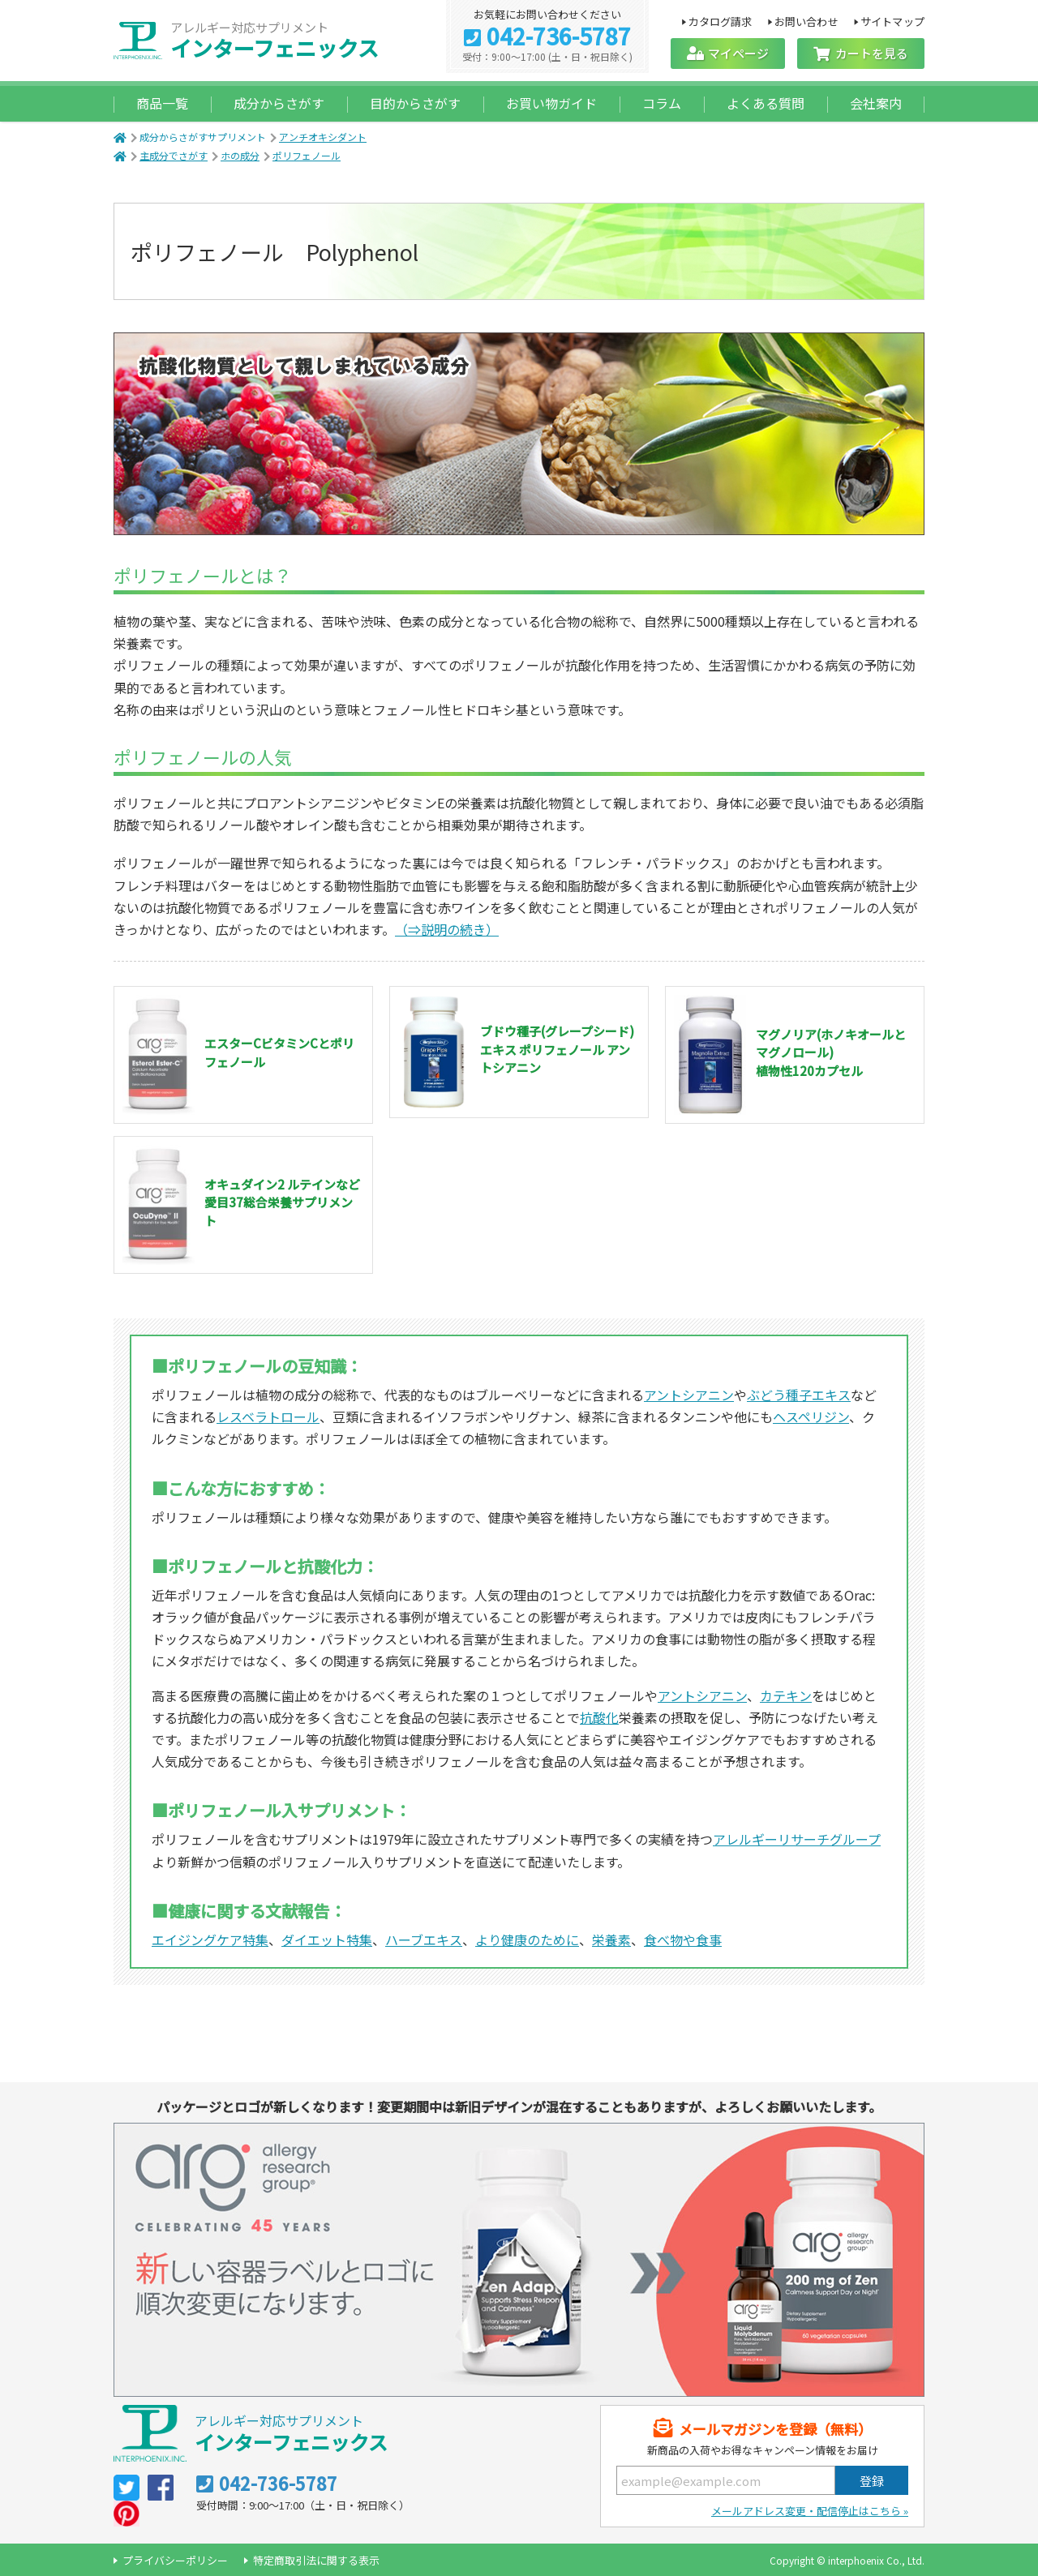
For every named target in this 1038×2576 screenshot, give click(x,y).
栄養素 (611, 1939)
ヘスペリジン (811, 1416)
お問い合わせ (806, 20)
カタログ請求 (720, 20)
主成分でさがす (173, 155)
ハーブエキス (423, 1939)
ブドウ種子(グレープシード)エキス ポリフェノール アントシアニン (557, 1049)
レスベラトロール (268, 1416)
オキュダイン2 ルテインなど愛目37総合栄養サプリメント (282, 1202)
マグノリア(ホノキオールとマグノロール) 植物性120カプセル (831, 1052)
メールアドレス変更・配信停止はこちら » (809, 2510)
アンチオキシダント (323, 137)
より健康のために (527, 1939)
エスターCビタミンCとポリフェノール (279, 1052)
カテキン (786, 1695)
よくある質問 (765, 103)
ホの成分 (240, 155)
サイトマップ (892, 20)
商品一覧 (162, 103)
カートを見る (871, 53)
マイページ (738, 53)
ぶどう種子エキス (799, 1394)
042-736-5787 (559, 37)
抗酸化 (599, 1717)
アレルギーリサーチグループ (797, 1839)
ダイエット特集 (326, 1939)
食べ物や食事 (683, 1939)
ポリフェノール (306, 155)
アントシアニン (689, 1394)
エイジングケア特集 (210, 1939)
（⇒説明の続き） (447, 929)
